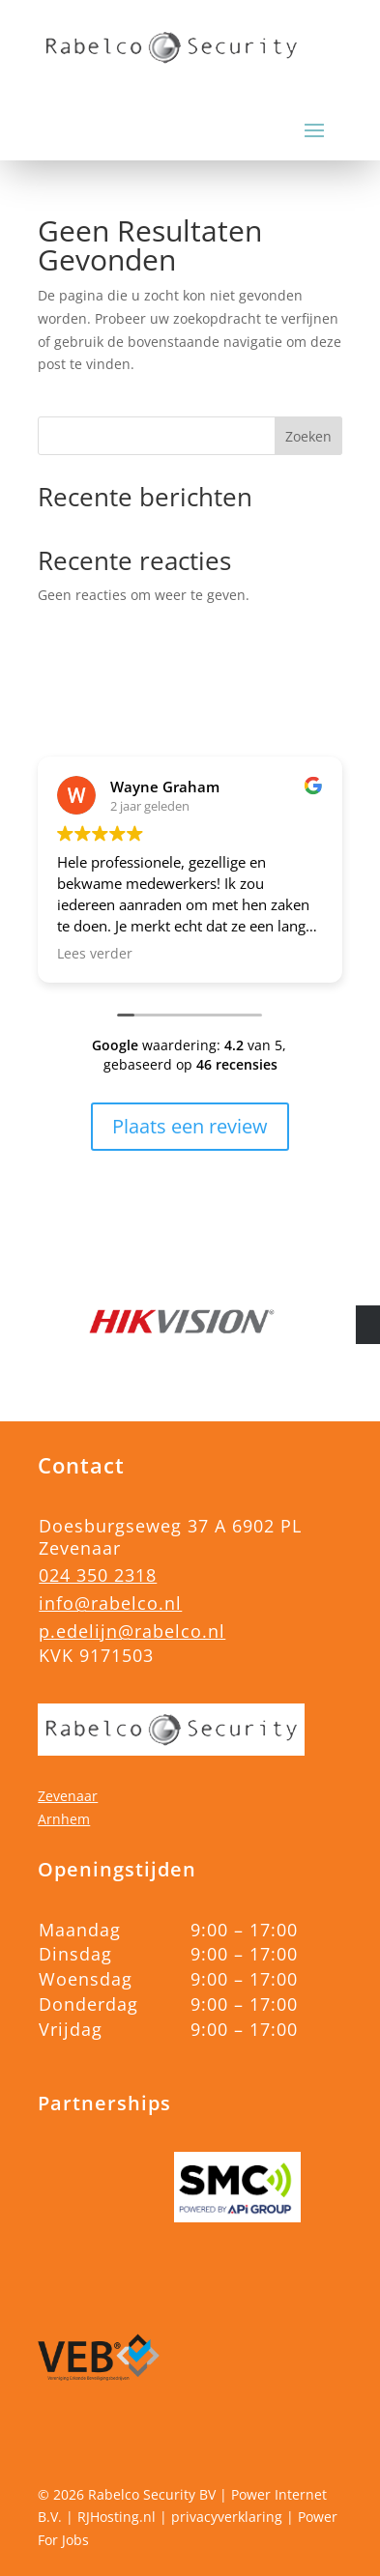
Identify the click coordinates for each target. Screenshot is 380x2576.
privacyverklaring (226, 2516)
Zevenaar (68, 1796)
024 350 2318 (98, 1575)
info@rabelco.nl (110, 1603)
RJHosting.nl (116, 2516)
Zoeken (308, 436)
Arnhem (64, 1819)
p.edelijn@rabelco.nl (132, 1631)
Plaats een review (190, 1126)
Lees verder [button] (94, 953)
